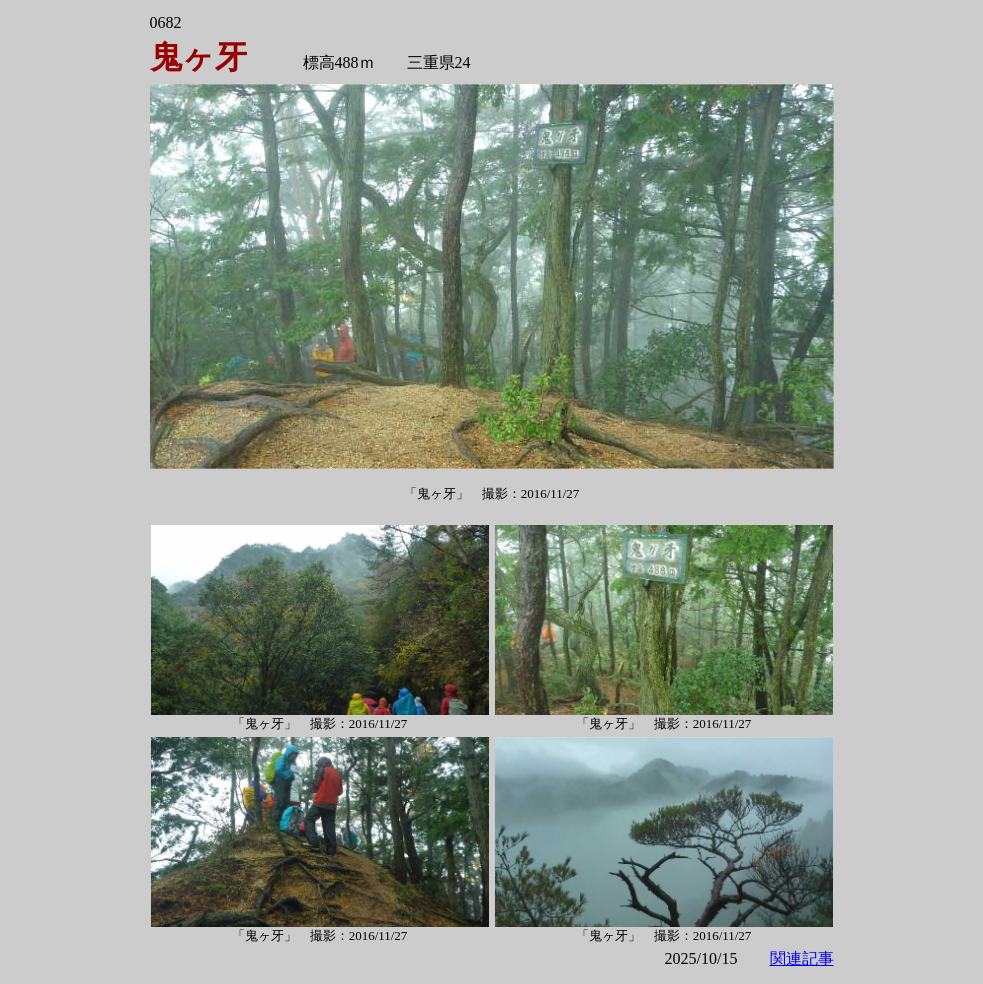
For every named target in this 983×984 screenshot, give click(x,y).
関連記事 (802, 958)
